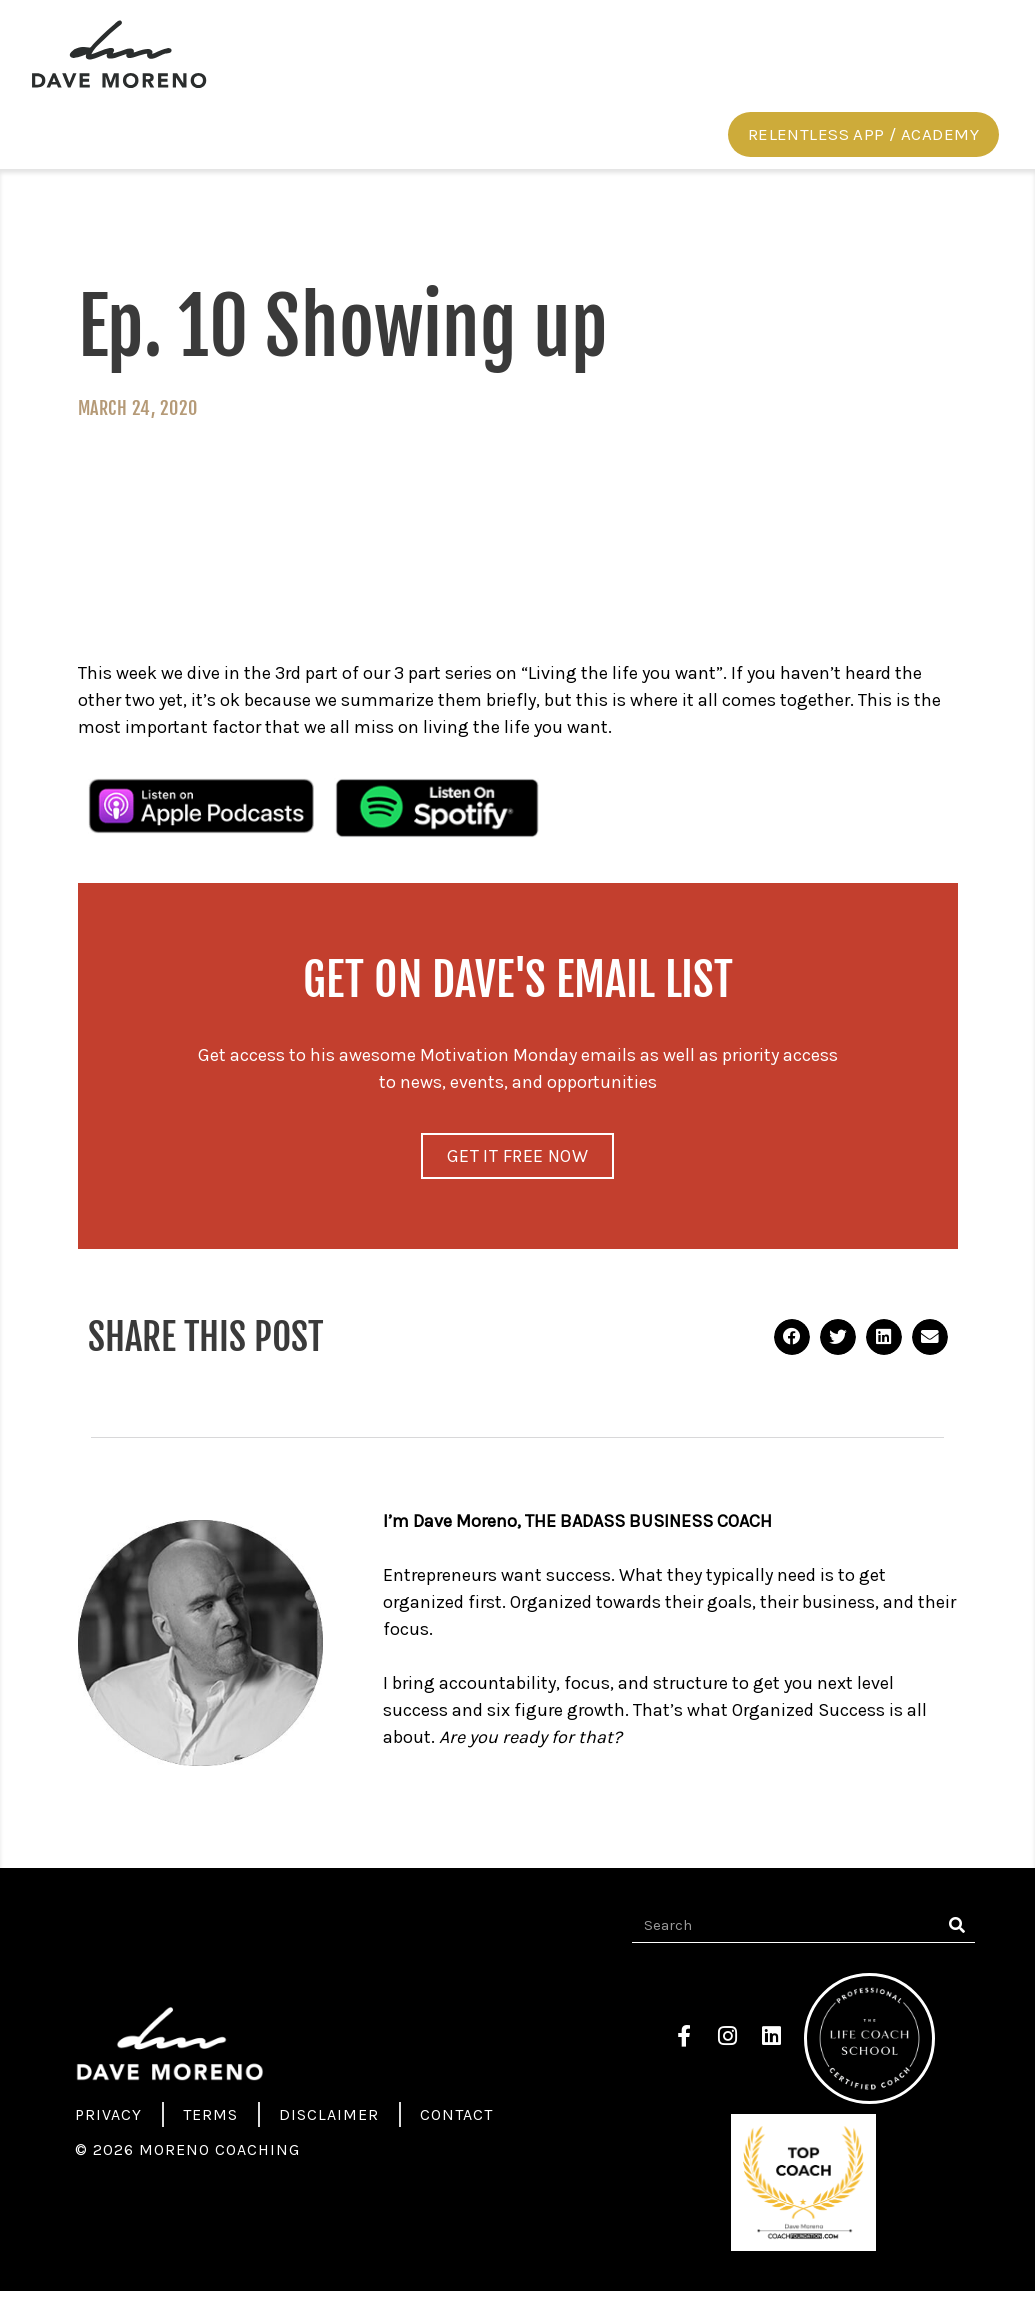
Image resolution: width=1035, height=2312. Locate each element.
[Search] (957, 1946)
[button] (863, 152)
